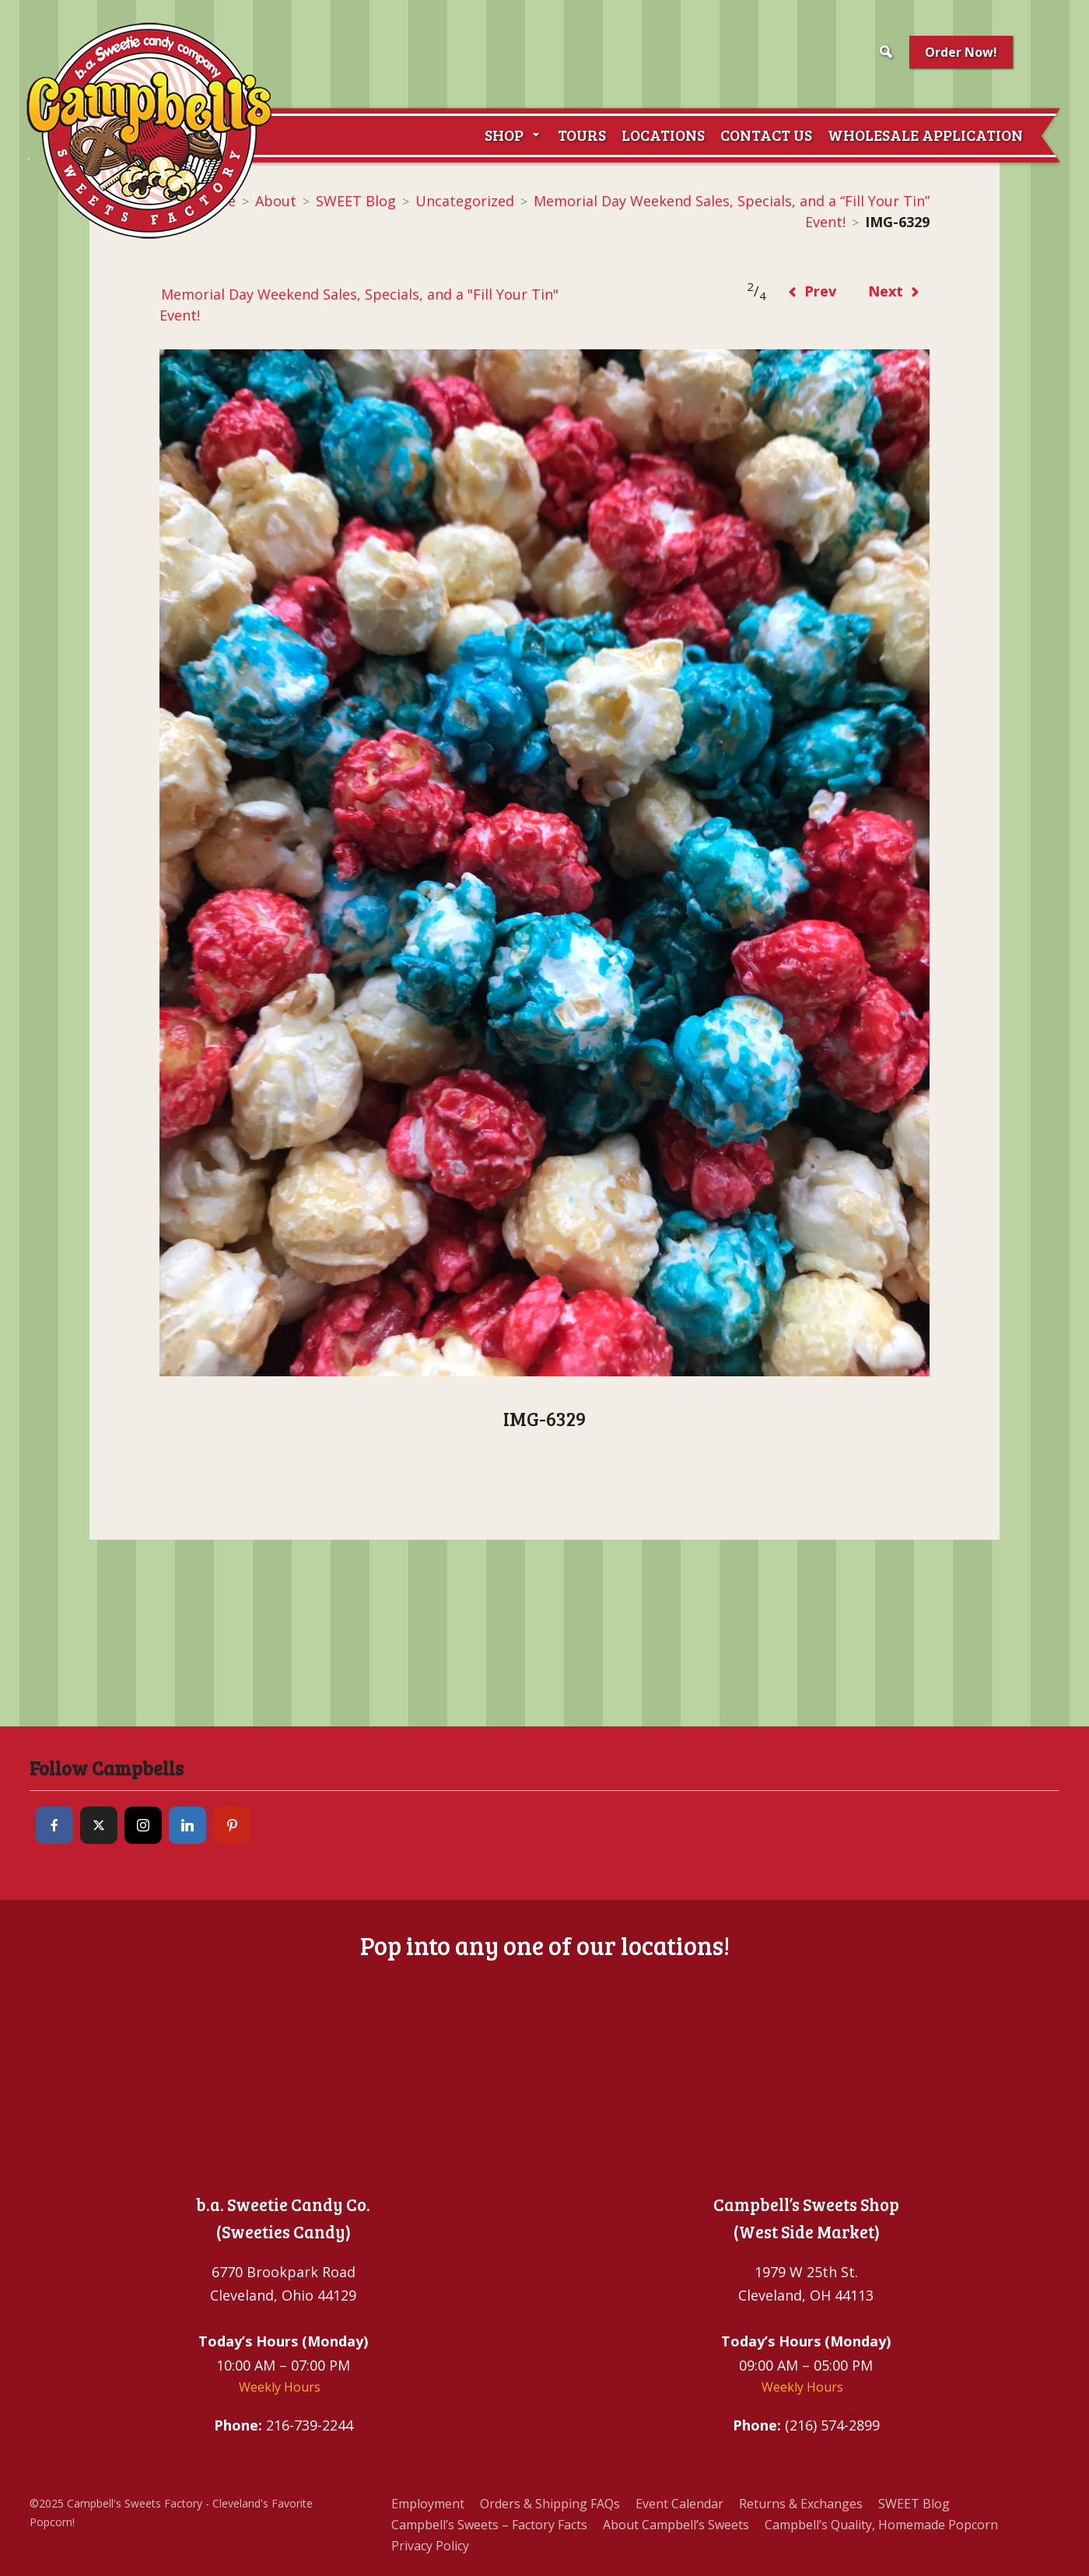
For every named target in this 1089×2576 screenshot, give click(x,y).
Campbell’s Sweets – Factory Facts (489, 2524)
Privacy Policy (430, 2545)
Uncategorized (464, 200)
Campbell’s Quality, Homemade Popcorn (881, 2524)
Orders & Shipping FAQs (550, 2503)
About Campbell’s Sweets (676, 2524)
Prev (811, 291)
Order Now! (961, 52)
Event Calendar (679, 2503)
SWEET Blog (356, 200)
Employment (427, 2503)
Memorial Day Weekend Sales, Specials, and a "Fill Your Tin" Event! (359, 304)
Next (894, 291)
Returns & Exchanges (801, 2503)
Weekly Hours (279, 2387)
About (275, 200)
